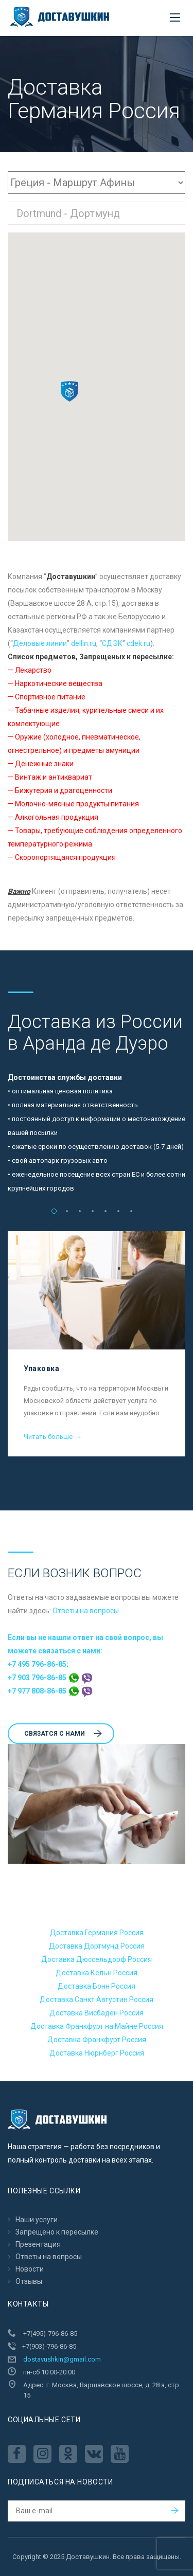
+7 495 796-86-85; (38, 1664)
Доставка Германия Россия (97, 1933)
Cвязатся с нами (63, 1733)
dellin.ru (83, 643)
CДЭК (112, 643)
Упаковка (41, 1368)
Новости (29, 2269)
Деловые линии (40, 643)
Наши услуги (36, 2219)
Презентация (38, 2244)
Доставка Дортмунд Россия (97, 1946)
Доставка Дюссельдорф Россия (96, 1959)
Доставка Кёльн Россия (96, 1973)
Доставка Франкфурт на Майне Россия (96, 2026)
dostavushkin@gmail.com (62, 2359)
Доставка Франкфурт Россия (96, 2039)
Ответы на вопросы (85, 1611)
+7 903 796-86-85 (50, 1677)
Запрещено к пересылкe (56, 2232)
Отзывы (28, 2281)
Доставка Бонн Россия (96, 1986)
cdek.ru (138, 643)
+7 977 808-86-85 (50, 1691)
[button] (69, 391)
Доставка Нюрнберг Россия (96, 2053)
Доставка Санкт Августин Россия (96, 1999)
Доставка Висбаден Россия (96, 2013)
